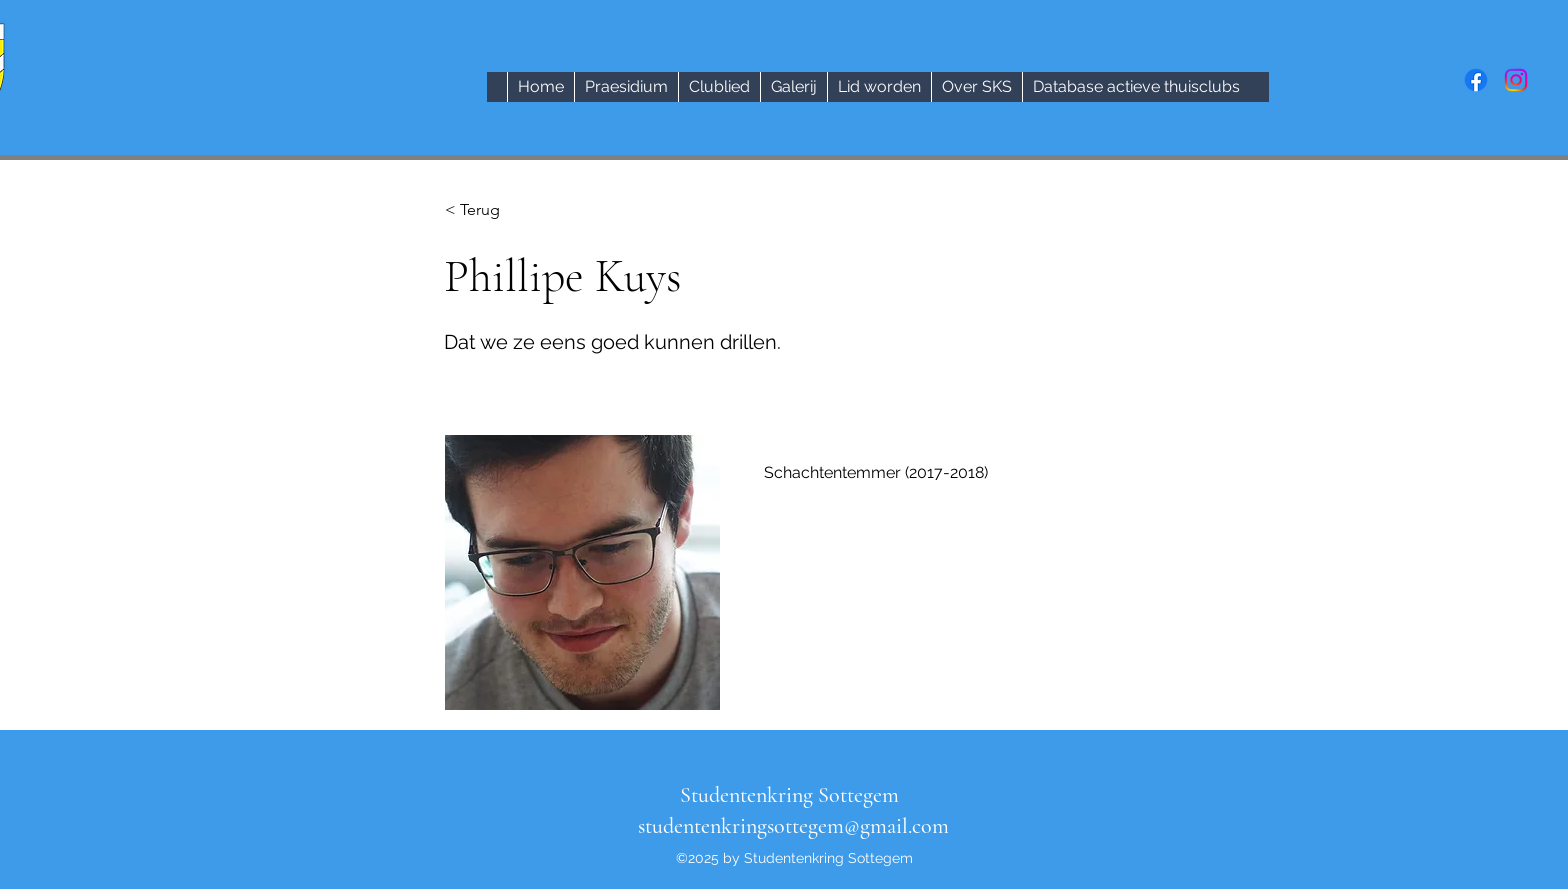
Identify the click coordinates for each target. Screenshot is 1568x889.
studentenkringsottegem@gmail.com (793, 826)
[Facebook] (1476, 80)
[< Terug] (511, 210)
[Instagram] (1516, 80)
